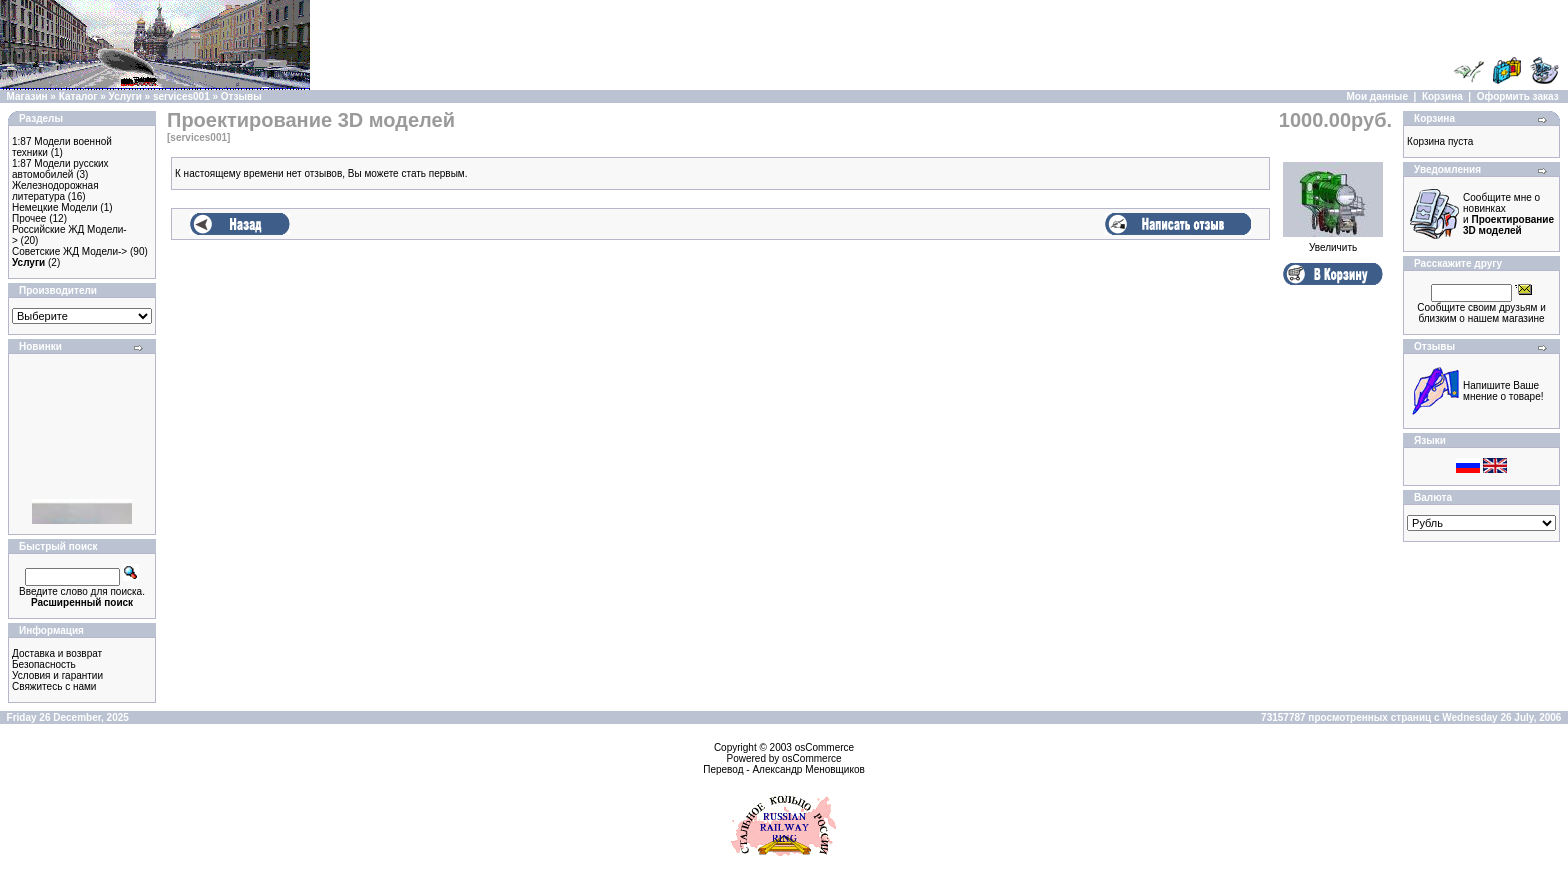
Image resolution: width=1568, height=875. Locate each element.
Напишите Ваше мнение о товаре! (1503, 391)
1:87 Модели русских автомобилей (60, 169)
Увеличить (1333, 243)
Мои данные (1377, 96)
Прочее (29, 218)
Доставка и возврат (57, 653)
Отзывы (241, 96)
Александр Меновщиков (808, 769)
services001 (181, 96)
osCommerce (824, 747)
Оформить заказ (1518, 96)
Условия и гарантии (57, 675)
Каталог (78, 96)
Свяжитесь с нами (54, 686)
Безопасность (44, 664)
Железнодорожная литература (55, 191)
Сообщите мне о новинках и (1508, 214)
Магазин (27, 96)
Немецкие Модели (55, 207)
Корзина (1442, 96)
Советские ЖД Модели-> (69, 251)
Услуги (125, 96)
